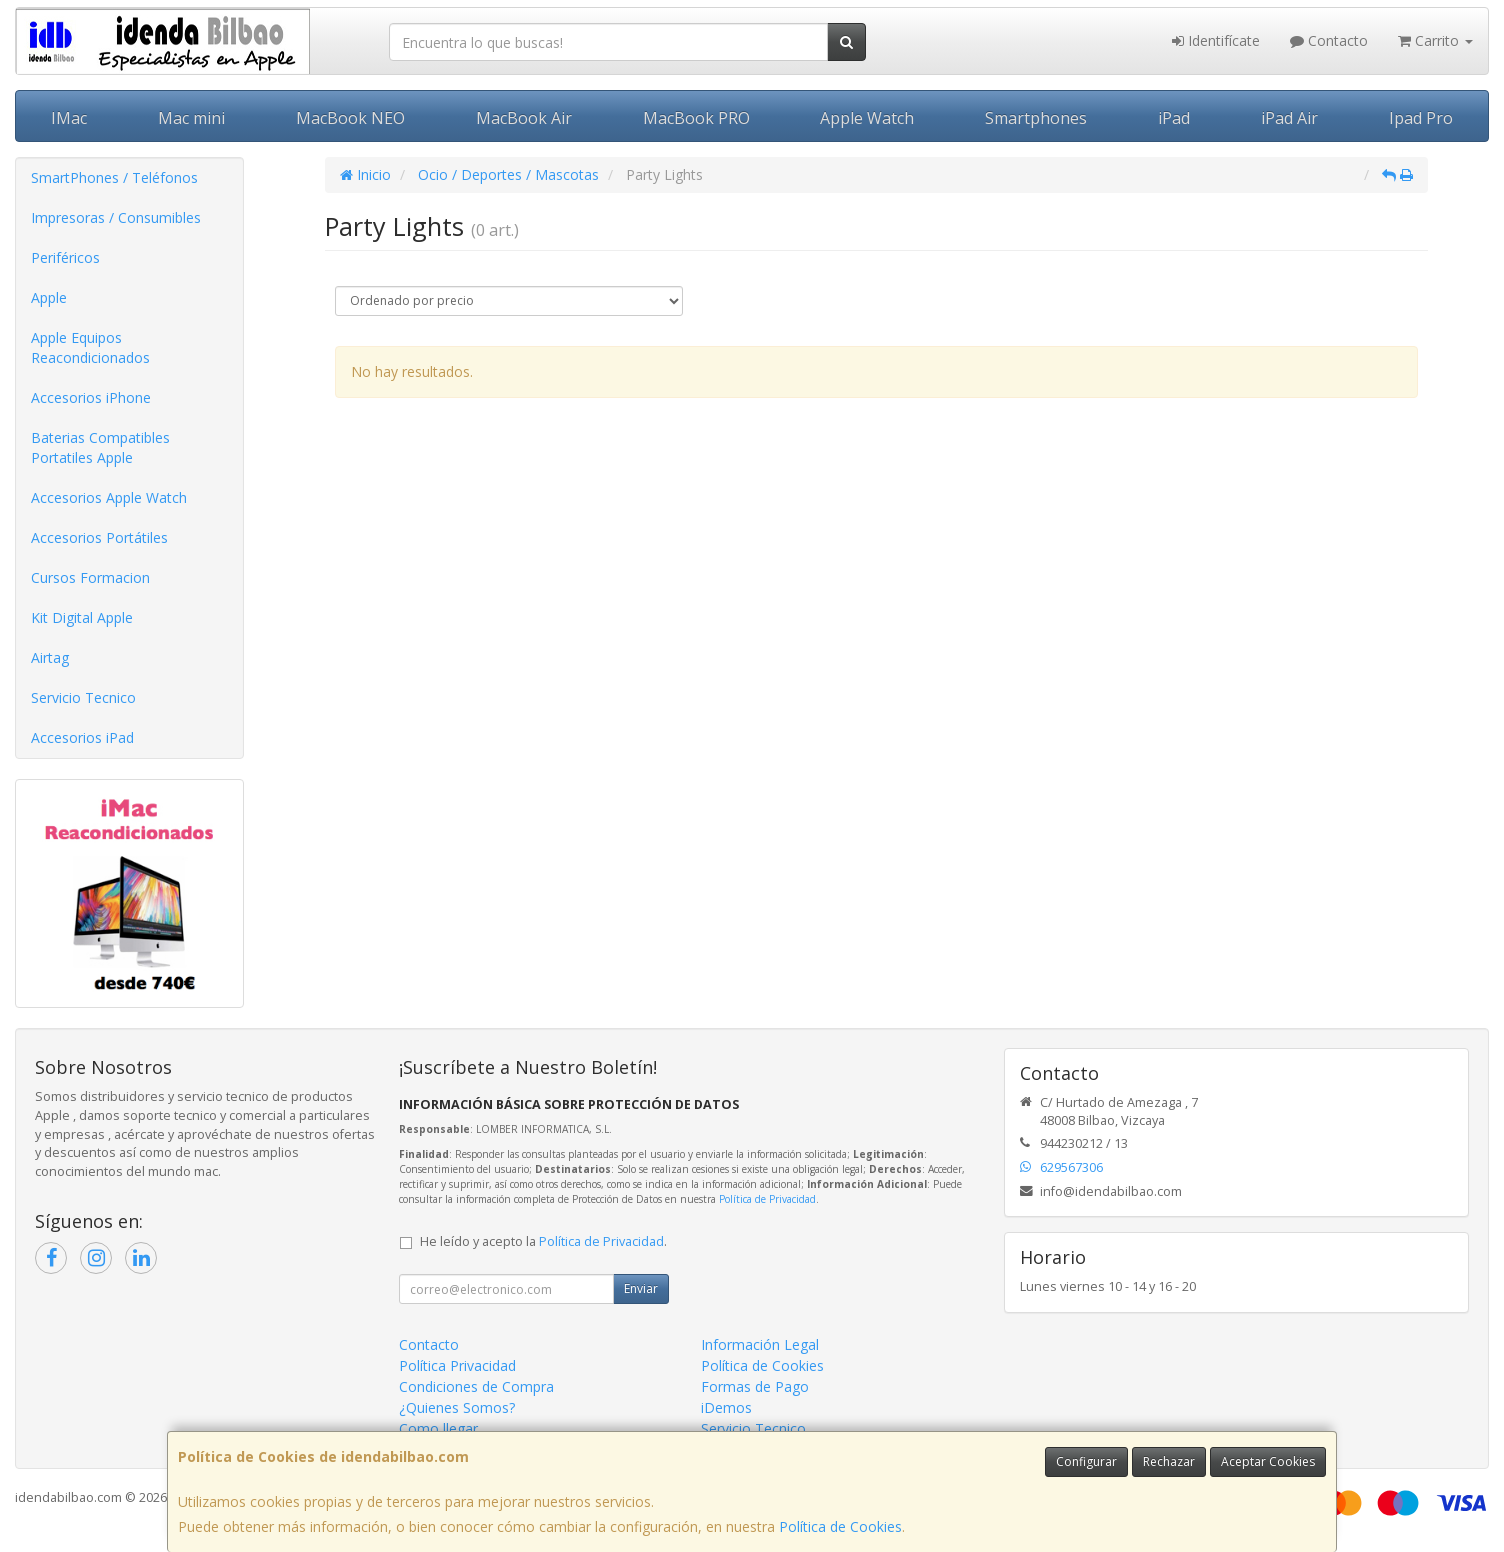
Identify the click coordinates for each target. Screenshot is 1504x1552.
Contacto (1329, 40)
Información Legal (760, 1344)
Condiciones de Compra (476, 1386)
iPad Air (1289, 118)
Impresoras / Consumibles (116, 217)
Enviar (641, 1288)
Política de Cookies (840, 1526)
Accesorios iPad (82, 737)
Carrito (1435, 40)
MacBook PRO (696, 118)
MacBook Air (524, 118)
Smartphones (1036, 118)
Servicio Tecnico (83, 697)
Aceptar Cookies (1268, 1461)
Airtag (50, 657)
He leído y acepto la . (543, 1241)
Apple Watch (867, 118)
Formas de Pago (755, 1386)
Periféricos (65, 257)
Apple (49, 297)
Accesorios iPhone (91, 397)
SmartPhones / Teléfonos (114, 177)
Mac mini (191, 118)
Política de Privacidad (767, 1199)
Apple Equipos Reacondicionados (90, 347)
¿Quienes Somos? (457, 1407)
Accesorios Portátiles (99, 537)
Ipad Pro (1421, 118)
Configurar (1086, 1461)
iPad (1174, 118)
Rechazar (1169, 1461)
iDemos (726, 1407)
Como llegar (438, 1428)
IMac (69, 118)
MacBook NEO (350, 118)
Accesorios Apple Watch (109, 497)
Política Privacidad (457, 1365)
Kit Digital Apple (82, 617)
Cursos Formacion (90, 577)
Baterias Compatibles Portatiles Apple (100, 447)
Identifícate (1216, 40)
